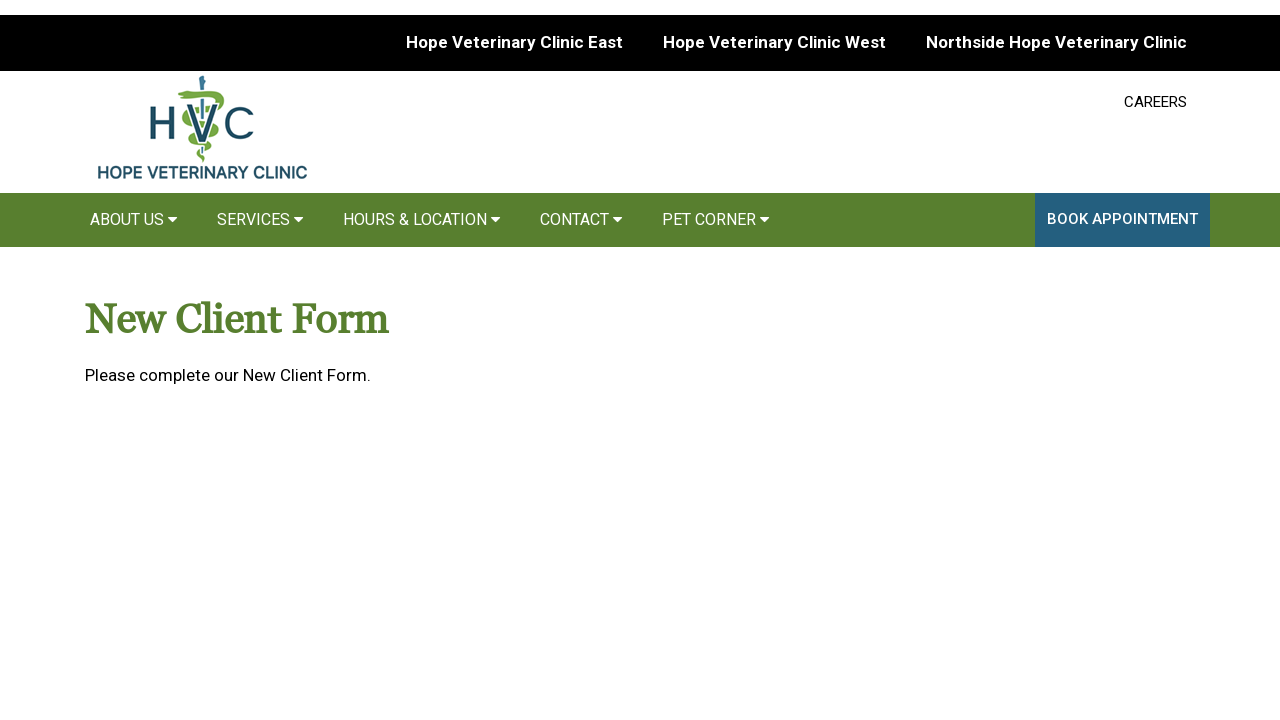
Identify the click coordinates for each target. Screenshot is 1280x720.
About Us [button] (133, 219)
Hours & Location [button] (421, 219)
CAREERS (1155, 102)
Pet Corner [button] (715, 219)
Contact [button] (581, 219)
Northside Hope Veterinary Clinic (1056, 42)
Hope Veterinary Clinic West (774, 42)
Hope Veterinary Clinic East (514, 42)
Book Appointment (1122, 219)
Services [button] (260, 219)
